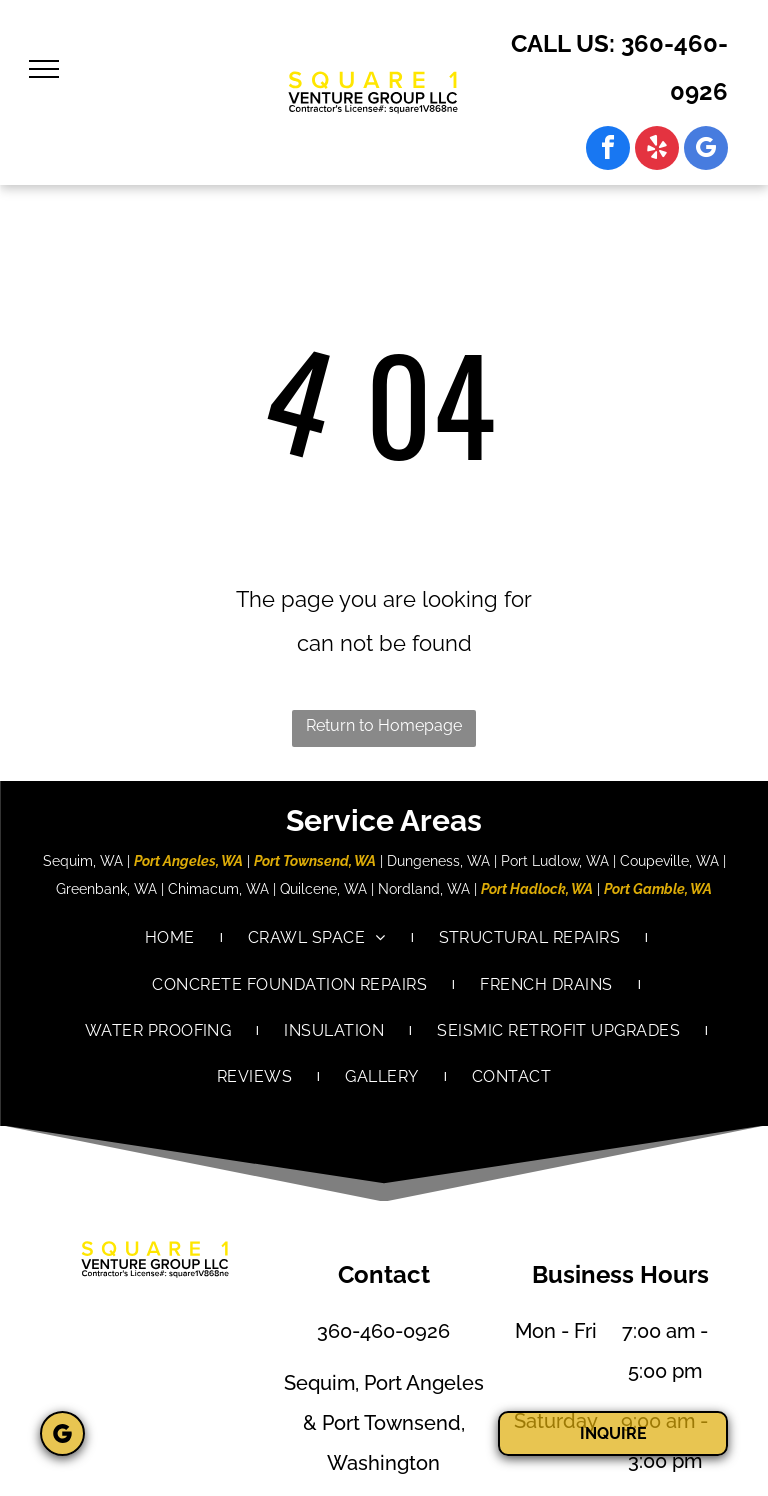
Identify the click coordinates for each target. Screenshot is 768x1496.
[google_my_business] (706, 150)
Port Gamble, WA (658, 889)
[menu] (44, 69)
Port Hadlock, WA (537, 889)
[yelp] (657, 150)
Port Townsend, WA (315, 861)
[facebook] (608, 150)
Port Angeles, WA (188, 861)
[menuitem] (171, 938)
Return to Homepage (384, 725)
